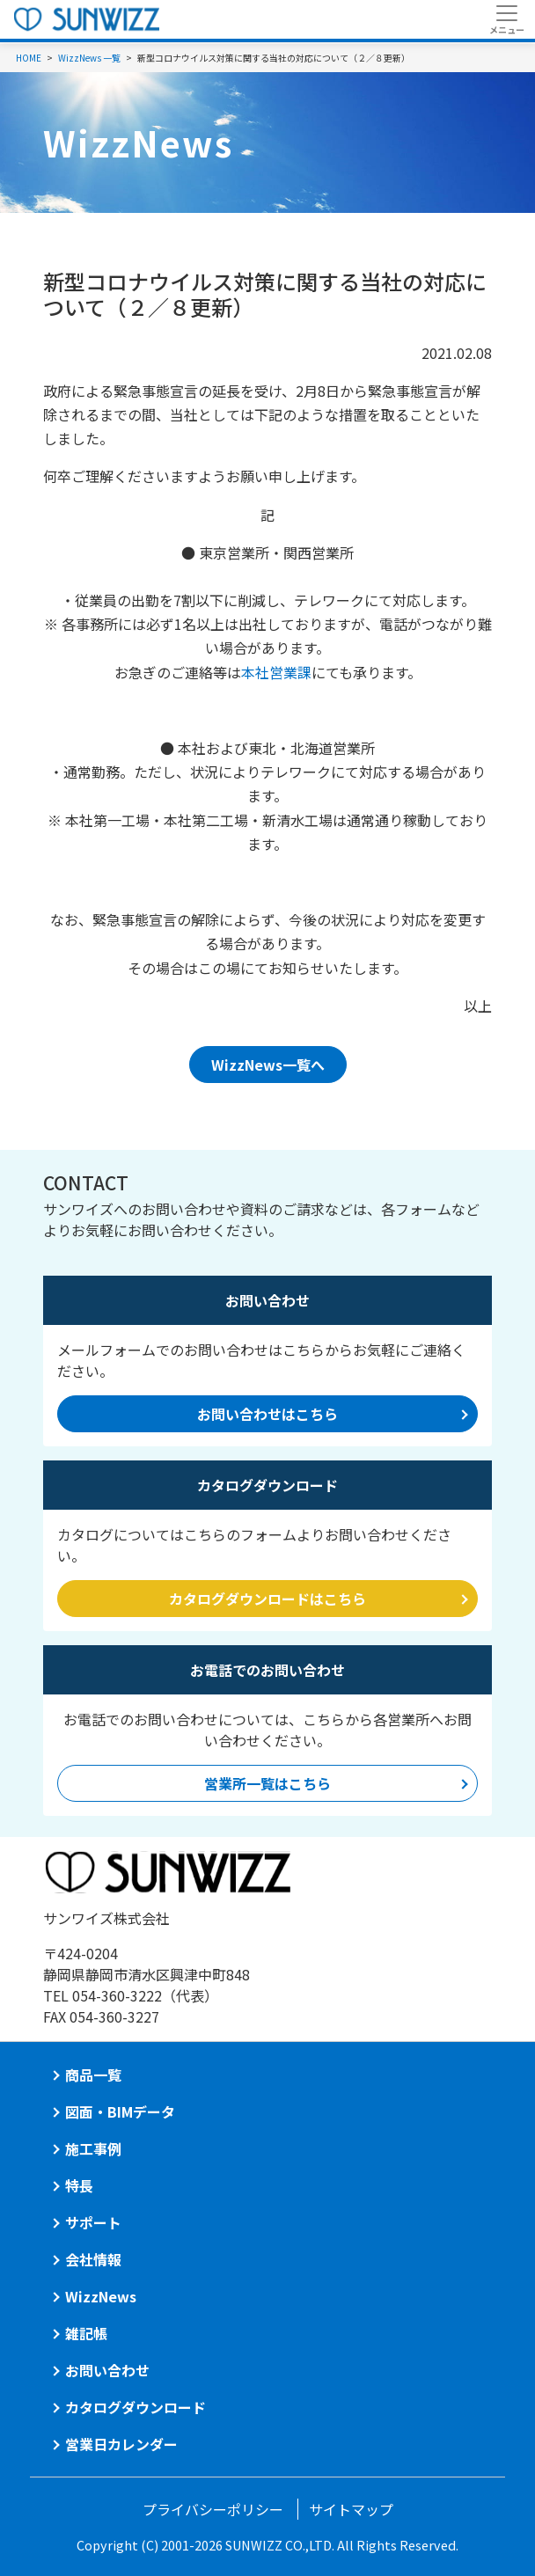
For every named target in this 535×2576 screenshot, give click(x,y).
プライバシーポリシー (213, 2509)
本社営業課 (276, 672)
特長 (79, 2185)
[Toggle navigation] (506, 19)
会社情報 (93, 2259)
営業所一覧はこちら (267, 1783)
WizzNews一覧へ (268, 1064)
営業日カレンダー (121, 2444)
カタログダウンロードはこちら (267, 1598)
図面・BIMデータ (120, 2111)
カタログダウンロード (135, 2407)
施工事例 (93, 2148)
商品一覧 (93, 2074)
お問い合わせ (107, 2370)
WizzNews (100, 2296)
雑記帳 (86, 2333)
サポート (93, 2222)
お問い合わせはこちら (267, 1413)
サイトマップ (351, 2509)
